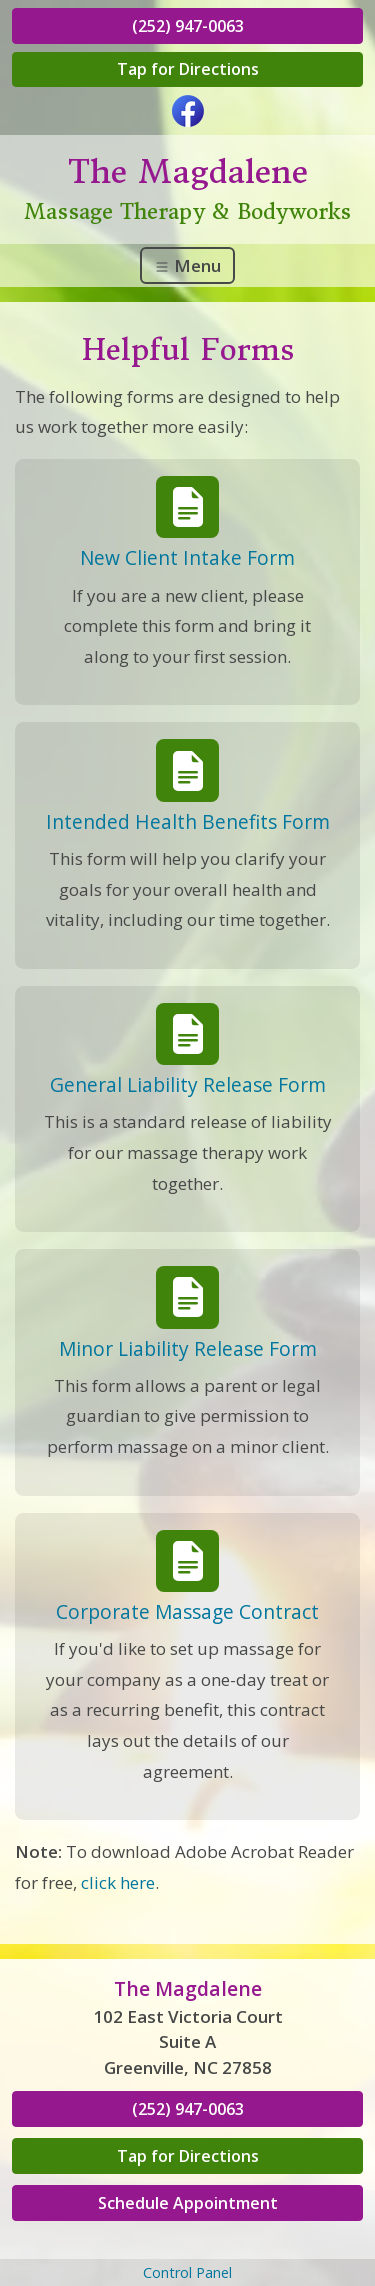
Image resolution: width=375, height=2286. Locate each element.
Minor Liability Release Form (188, 1348)
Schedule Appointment (188, 2203)
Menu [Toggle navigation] (187, 265)
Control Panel (187, 2272)
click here (118, 1882)
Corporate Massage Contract (187, 1611)
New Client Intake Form (187, 557)
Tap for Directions (188, 69)
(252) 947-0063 (188, 26)
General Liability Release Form (188, 1084)
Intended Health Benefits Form (188, 821)
